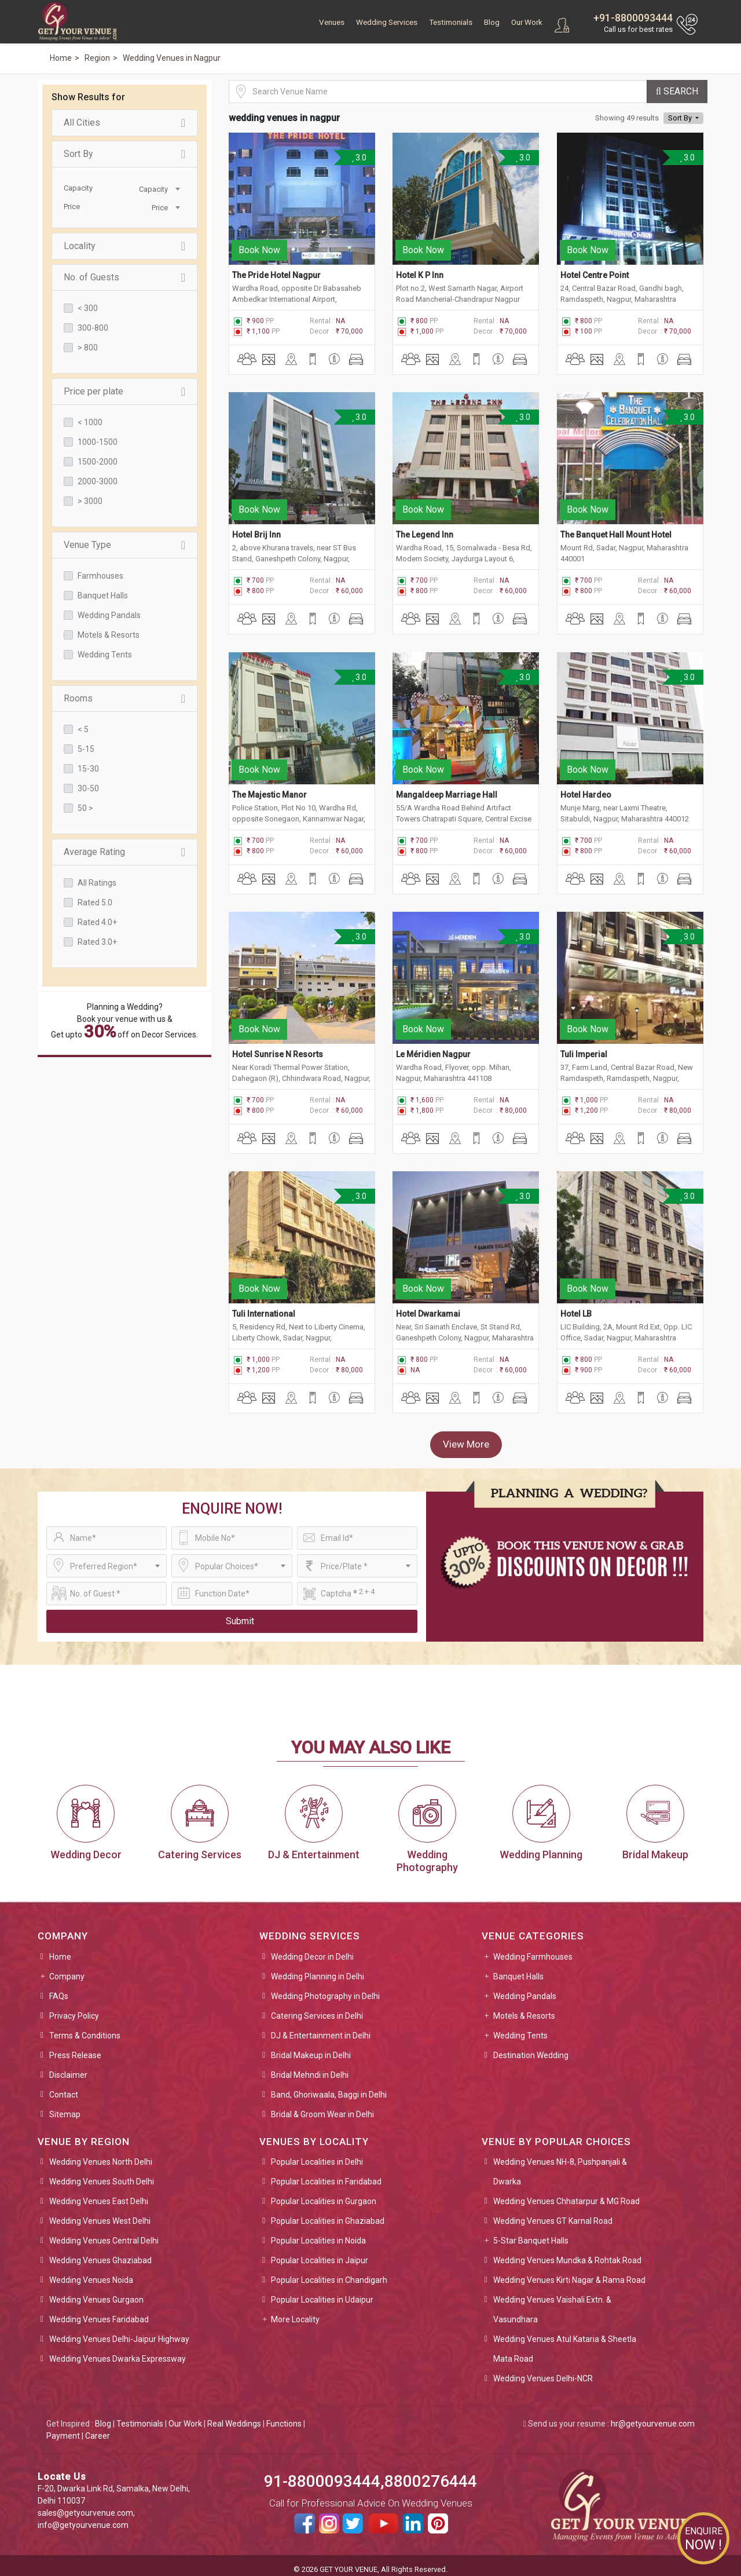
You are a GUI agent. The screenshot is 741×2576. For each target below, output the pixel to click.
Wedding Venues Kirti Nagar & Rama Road (569, 2272)
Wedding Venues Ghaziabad (100, 2252)
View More (466, 1436)
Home (60, 1948)
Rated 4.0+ (97, 922)
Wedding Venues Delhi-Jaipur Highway (119, 2331)
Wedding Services (386, 22)
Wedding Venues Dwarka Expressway (117, 2350)
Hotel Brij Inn (256, 531)
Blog (492, 22)
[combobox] (153, 188)
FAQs (58, 1988)
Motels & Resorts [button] (524, 2007)
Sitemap (64, 2106)
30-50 (88, 788)
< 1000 (90, 422)
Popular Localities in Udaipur (322, 2291)
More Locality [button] (295, 2311)
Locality (124, 246)
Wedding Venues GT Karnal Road (552, 2212)
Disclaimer (68, 2066)
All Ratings (97, 882)
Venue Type (124, 545)
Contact (63, 2086)
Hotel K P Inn (419, 273)
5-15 (86, 749)
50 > (85, 808)
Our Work (526, 22)
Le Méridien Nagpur (433, 1048)
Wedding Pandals (109, 615)
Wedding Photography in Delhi (325, 1988)
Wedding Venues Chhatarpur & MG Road (566, 2193)
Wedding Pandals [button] (524, 1988)
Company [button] (67, 1968)
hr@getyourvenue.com (653, 2415)
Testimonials (450, 22)
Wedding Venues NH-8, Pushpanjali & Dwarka (560, 2163)
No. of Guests (124, 277)
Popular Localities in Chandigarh (329, 2272)
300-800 (93, 327)
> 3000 (90, 501)
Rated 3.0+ (97, 942)
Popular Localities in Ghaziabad (327, 2212)
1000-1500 (98, 442)
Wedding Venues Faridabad (99, 2311)
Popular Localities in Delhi (317, 2153)
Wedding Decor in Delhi (312, 1948)
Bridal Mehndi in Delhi (310, 2066)
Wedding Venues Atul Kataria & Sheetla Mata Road (564, 2340)
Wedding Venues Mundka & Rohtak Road (567, 2252)
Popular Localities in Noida (318, 2232)
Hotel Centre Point (594, 273)
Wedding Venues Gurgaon (96, 2291)
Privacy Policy (74, 2007)
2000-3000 (98, 481)
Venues (331, 22)
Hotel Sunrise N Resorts (277, 1048)
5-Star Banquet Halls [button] (530, 2232)
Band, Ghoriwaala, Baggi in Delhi (329, 2086)
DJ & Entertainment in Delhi (320, 2027)
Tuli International (263, 1305)
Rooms (124, 698)
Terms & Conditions (84, 2027)
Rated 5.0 (95, 902)
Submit (240, 1612)
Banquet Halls (103, 595)
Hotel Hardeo (585, 789)
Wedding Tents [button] (520, 2027)
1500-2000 (98, 461)
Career (97, 2427)
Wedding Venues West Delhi (100, 2212)
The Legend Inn (424, 531)
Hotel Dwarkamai (428, 1305)
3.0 (359, 157)
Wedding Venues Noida (91, 2272)
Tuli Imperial (583, 1048)
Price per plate (124, 391)
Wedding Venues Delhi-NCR (543, 2370)
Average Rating (124, 852)
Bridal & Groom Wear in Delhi (322, 2106)
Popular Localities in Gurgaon (323, 2193)
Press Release (75, 2047)
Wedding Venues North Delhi (100, 2153)
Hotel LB (576, 1305)
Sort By (124, 154)
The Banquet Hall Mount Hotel (616, 531)
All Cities (124, 123)
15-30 (88, 768)
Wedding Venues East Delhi (98, 2193)
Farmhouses (100, 575)
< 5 (83, 729)
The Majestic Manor (269, 789)
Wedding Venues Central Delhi (104, 2232)
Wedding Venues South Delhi (101, 2173)
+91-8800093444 (633, 18)
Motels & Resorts (109, 635)
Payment (63, 2427)
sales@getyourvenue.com (85, 2504)
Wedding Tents (105, 654)
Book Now (259, 248)
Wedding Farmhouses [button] (533, 1948)
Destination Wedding (530, 2047)
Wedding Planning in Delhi (317, 1968)
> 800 (88, 347)
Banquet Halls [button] (518, 1968)
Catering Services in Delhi (317, 2007)
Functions (284, 2415)
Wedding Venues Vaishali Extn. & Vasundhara (552, 2301)
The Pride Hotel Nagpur (276, 273)
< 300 (88, 308)
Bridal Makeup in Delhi (311, 2047)
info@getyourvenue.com (83, 2517)
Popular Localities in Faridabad (326, 2173)
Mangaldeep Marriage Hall (446, 789)
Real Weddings (234, 2415)
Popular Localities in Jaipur (319, 2252)
